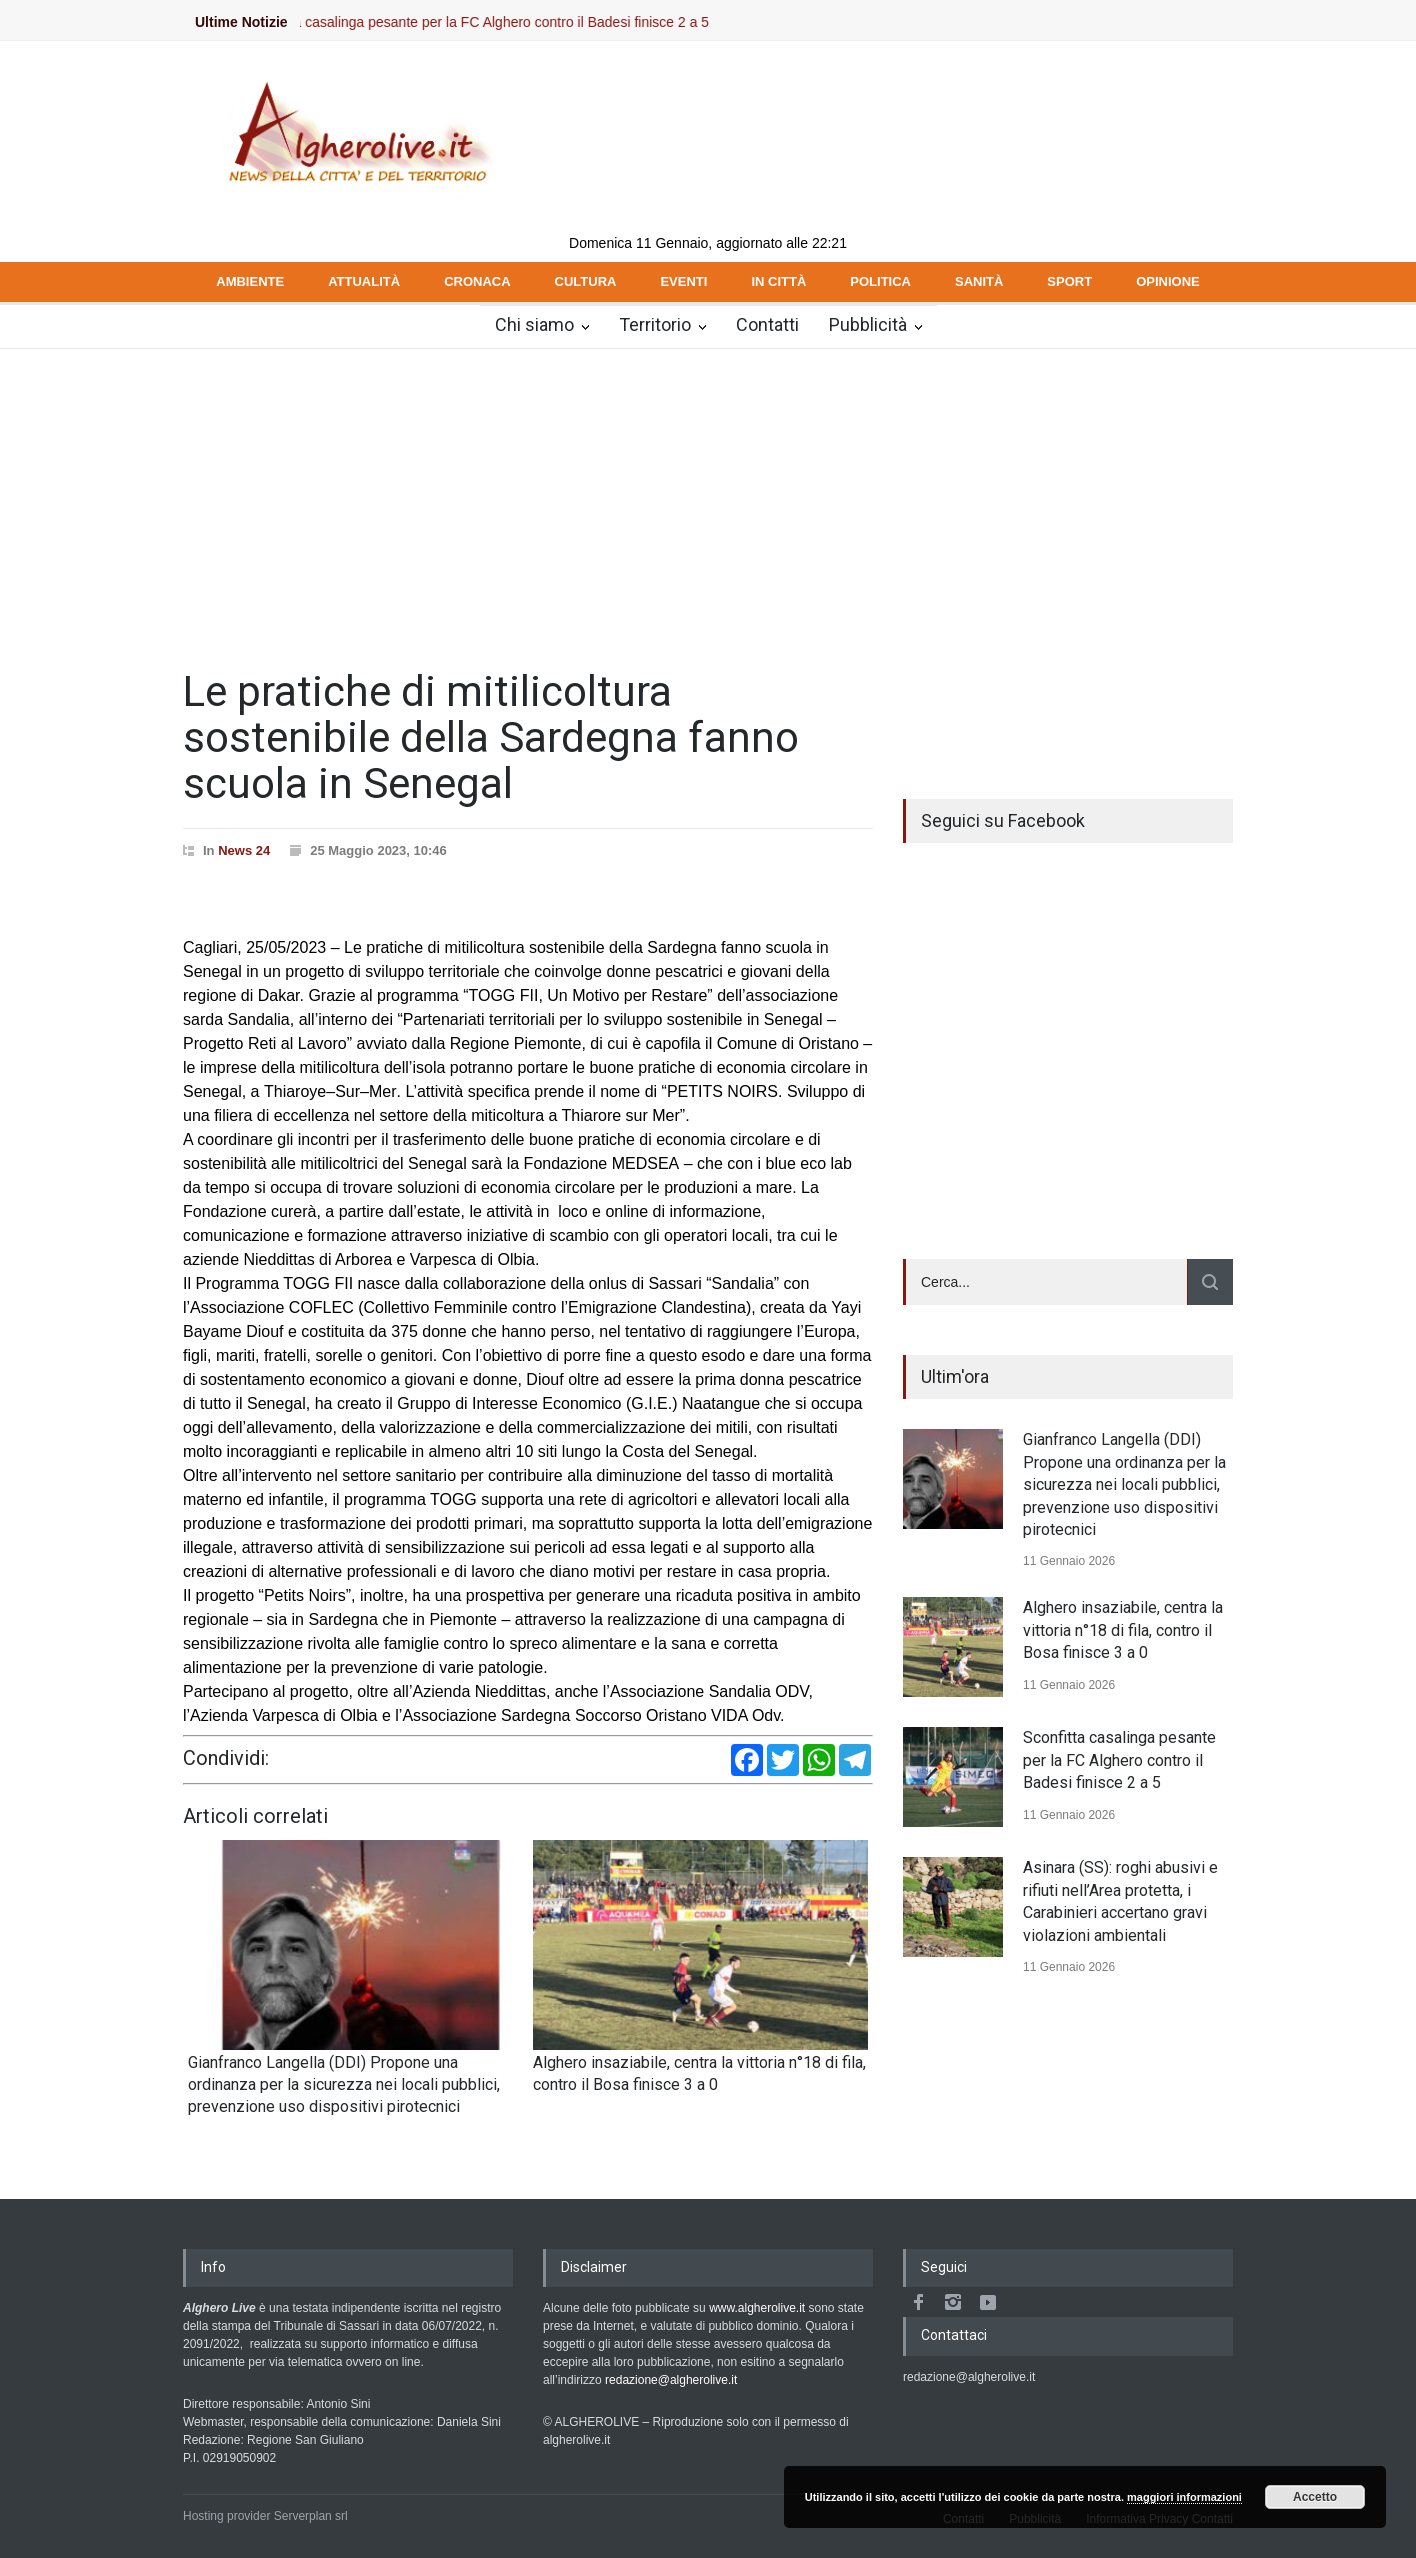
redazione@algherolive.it (671, 2380)
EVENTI (683, 281)
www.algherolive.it (757, 2308)
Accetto (1315, 2497)
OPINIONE (1168, 281)
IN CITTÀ (778, 281)
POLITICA (880, 281)
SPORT (1069, 281)
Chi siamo (534, 324)
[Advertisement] (708, 499)
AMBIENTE (250, 281)
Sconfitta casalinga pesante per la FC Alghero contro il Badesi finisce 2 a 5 (501, 22)
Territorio (655, 324)
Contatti (767, 324)
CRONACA (477, 281)
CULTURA (586, 281)
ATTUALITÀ (364, 281)
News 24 (244, 850)
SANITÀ (979, 281)
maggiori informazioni (1184, 2497)
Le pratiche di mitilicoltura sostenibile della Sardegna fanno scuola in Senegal (491, 737)
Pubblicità (868, 324)
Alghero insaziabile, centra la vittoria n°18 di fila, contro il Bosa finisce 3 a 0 (1123, 1630)
